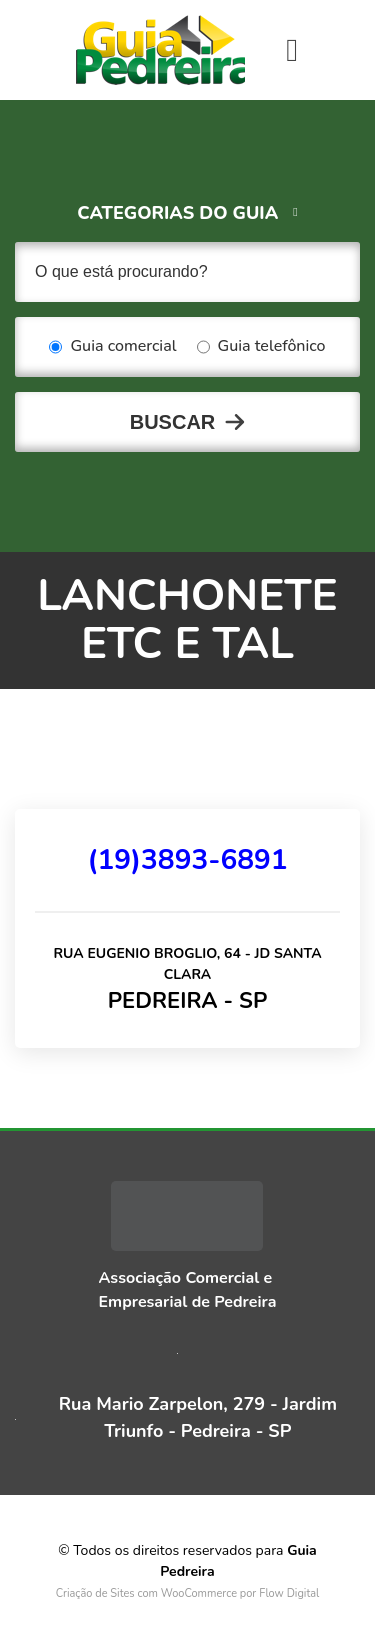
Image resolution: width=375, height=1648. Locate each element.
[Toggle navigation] (292, 50)
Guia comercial (112, 347)
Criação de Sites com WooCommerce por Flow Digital (188, 1593)
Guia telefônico (261, 347)
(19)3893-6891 (187, 860)
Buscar (173, 422)
